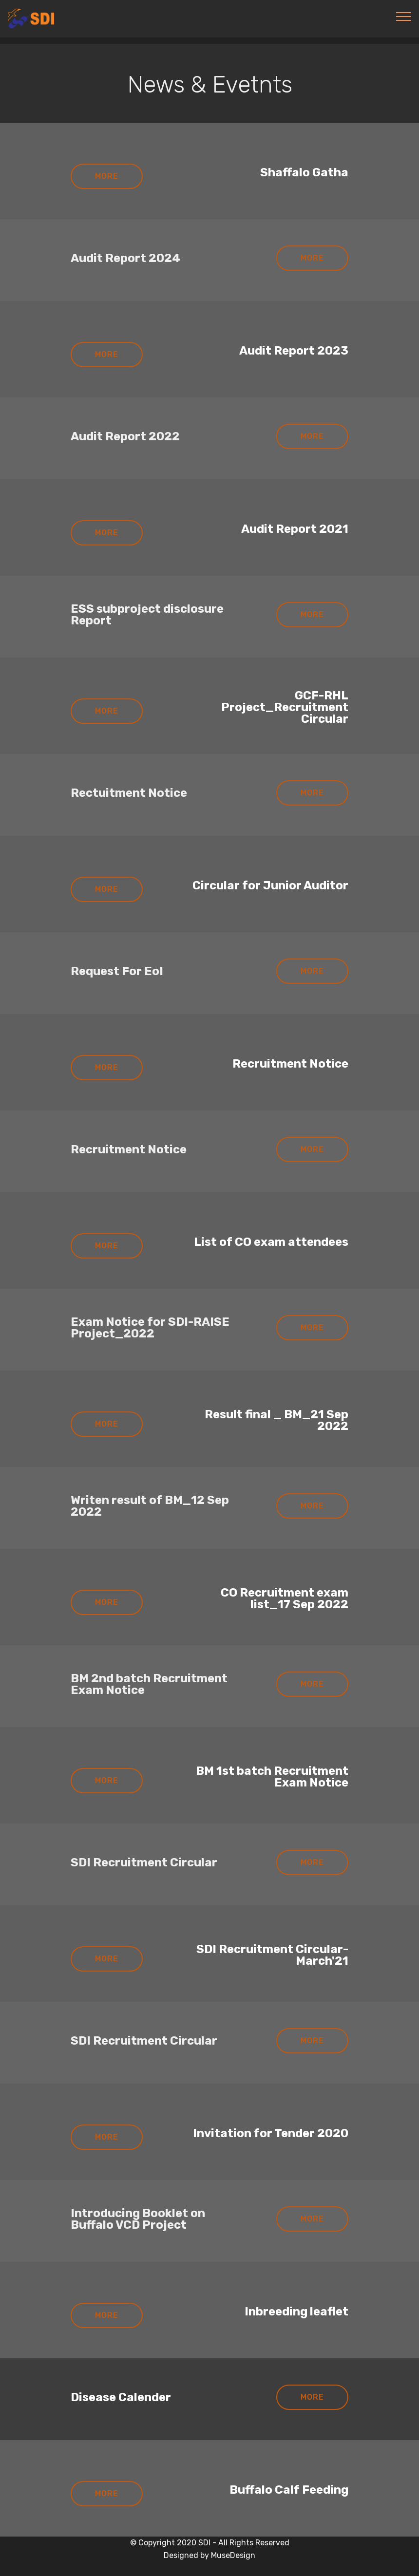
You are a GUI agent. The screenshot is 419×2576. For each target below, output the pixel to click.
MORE (106, 176)
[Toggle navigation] (403, 16)
